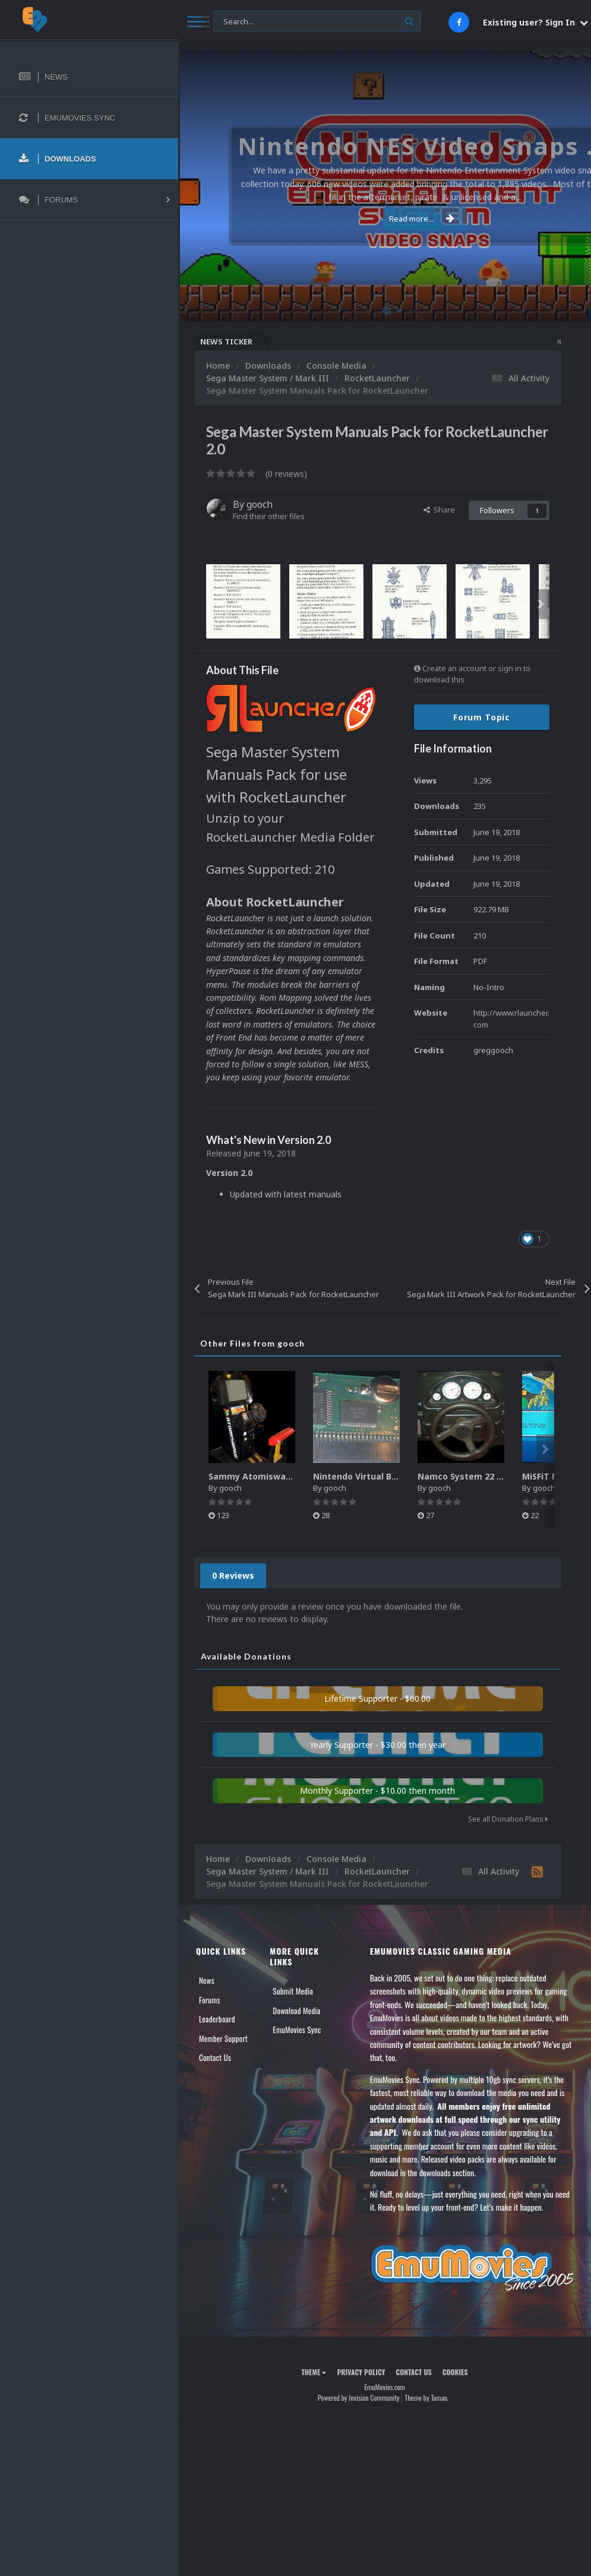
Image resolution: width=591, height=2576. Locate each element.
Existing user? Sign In (535, 22)
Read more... (382, 218)
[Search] (317, 21)
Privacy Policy (361, 2372)
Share (439, 509)
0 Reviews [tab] (233, 1575)
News (206, 1980)
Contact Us (215, 2057)
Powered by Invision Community (359, 2397)
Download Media (296, 2010)
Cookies (455, 2372)
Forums (209, 2000)
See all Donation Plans (508, 1819)
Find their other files (269, 516)
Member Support (223, 2038)
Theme (313, 2372)
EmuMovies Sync (297, 2029)
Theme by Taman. (426, 2397)
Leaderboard (217, 2019)
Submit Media (293, 1991)
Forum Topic (481, 717)
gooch (259, 504)
